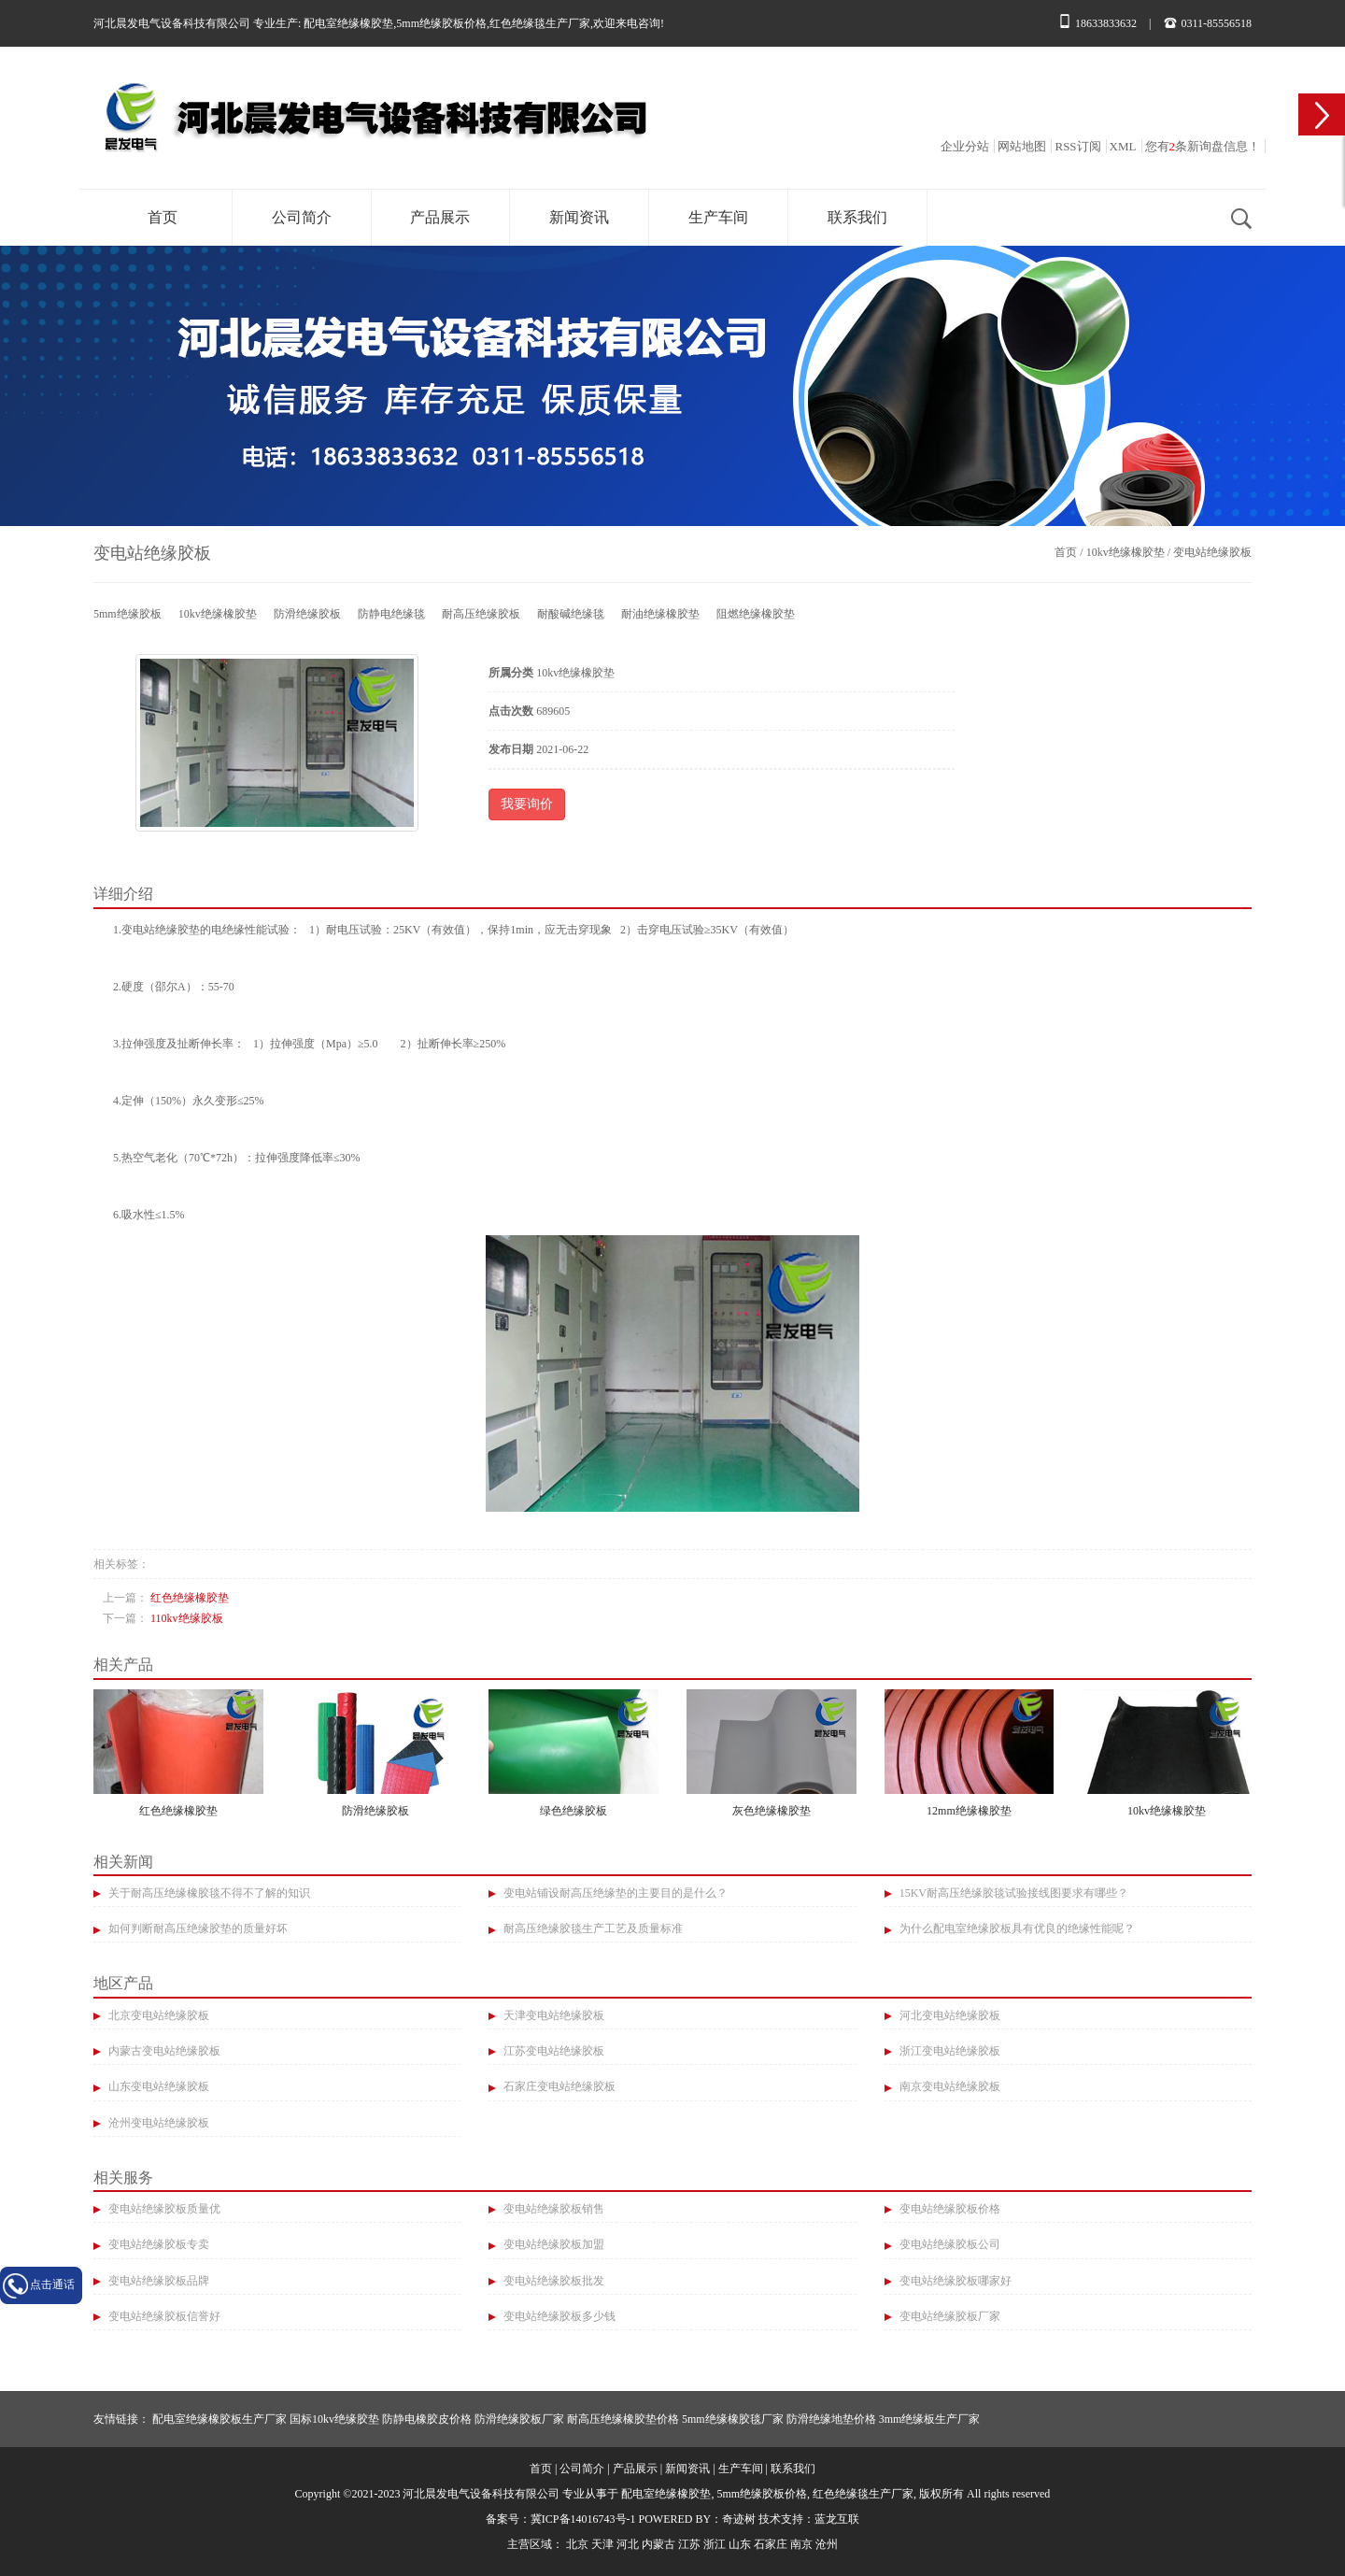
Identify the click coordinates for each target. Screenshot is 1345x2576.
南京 (801, 2544)
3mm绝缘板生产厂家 (930, 2419)
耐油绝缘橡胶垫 (660, 613)
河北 (627, 2544)
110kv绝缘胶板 (186, 1618)
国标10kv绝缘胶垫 (334, 2419)
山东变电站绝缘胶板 (157, 2086)
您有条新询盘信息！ (1203, 146)
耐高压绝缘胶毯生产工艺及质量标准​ (592, 1928)
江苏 (689, 2544)
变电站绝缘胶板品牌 (157, 2280)
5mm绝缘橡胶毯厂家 (733, 2419)
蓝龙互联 (836, 2519)
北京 (577, 2544)
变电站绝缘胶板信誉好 (163, 2316)
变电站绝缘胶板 (1212, 552)
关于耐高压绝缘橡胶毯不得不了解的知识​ (208, 1893)
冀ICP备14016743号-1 (583, 2519)
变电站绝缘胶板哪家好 (954, 2280)
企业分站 (965, 146)
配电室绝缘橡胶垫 (348, 23)
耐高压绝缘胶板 (481, 613)
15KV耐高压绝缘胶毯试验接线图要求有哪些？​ (1012, 1893)
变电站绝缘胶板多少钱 (558, 2316)
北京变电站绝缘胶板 (157, 2015)
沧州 (826, 2544)
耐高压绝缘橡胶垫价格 (623, 2419)
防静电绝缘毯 (391, 613)
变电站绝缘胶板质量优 (163, 2208)
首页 (162, 217)
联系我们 (857, 217)
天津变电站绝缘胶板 (552, 2015)
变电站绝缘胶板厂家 (948, 2316)
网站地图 (1022, 146)
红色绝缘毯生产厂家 (539, 23)
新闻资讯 (579, 217)
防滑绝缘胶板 (307, 613)
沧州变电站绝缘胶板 (157, 2122)
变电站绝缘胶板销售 (552, 2208)
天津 (602, 2544)
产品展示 (440, 217)
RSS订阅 (1077, 146)
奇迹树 (739, 2519)
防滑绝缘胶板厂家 (519, 2419)
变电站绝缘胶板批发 (552, 2280)
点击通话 (52, 2284)
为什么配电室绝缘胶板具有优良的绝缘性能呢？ (1016, 1928)
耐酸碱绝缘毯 (570, 613)
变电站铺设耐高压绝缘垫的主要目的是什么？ (614, 1893)
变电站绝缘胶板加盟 (552, 2244)
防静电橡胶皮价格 (427, 2419)
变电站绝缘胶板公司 (948, 2244)
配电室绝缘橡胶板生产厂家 (219, 2419)
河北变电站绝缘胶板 (948, 2015)
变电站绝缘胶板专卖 (157, 2244)
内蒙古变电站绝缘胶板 (163, 2050)
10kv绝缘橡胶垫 (1125, 552)
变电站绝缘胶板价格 (948, 2208)
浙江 (714, 2544)
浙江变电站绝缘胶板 (948, 2050)
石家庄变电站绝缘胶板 (558, 2086)
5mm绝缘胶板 (127, 613)
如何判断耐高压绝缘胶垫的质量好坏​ (197, 1928)
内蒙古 (658, 2544)
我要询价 (527, 804)
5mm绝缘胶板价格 (441, 23)
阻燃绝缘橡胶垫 (755, 613)
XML (1123, 146)
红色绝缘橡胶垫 (189, 1597)
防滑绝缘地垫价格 (831, 2419)
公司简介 (302, 217)
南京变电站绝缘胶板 (948, 2086)
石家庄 (770, 2544)
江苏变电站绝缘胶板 (552, 2050)
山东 (740, 2544)
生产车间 (718, 217)
